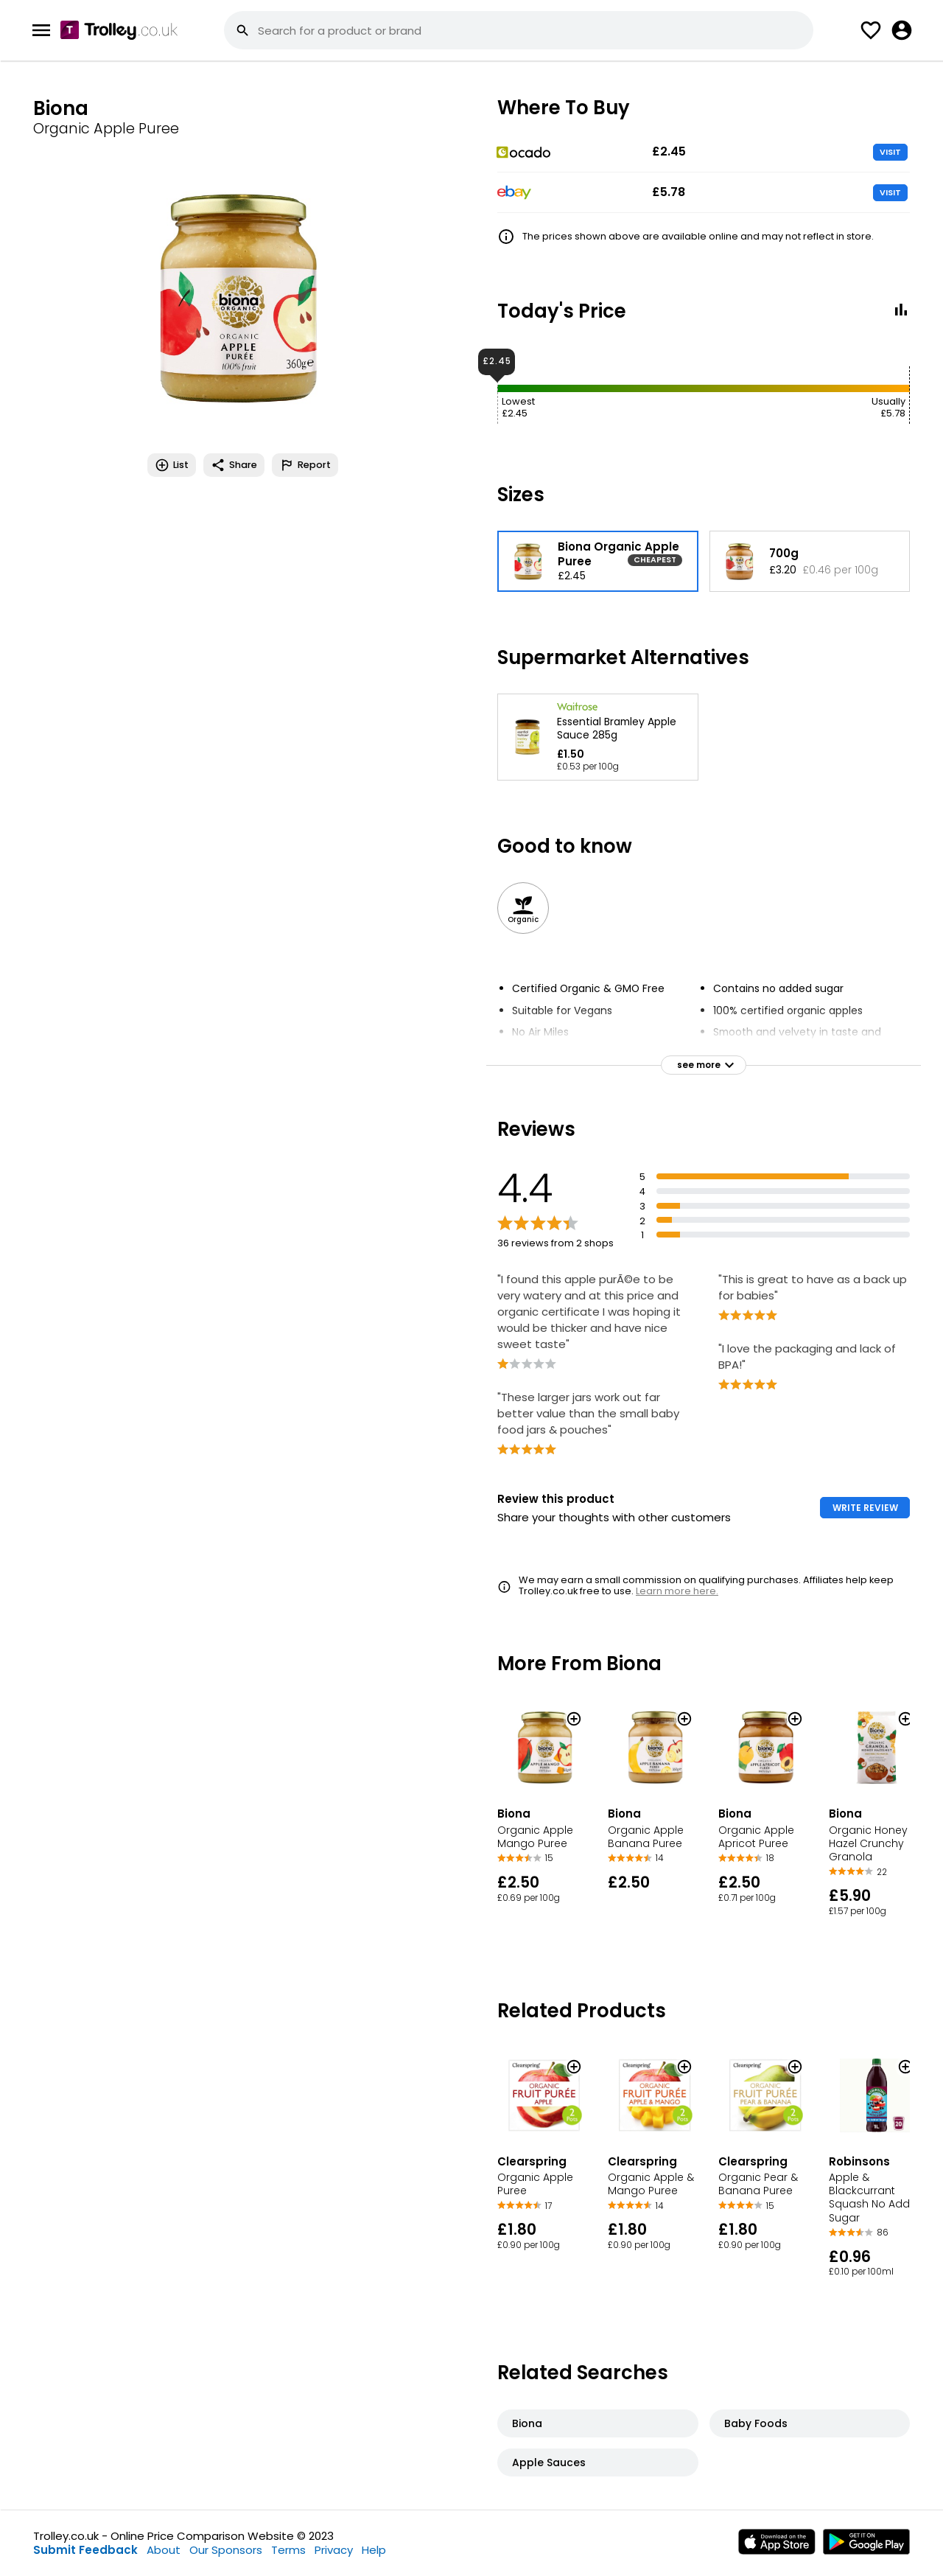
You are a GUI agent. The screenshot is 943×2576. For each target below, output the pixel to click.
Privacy (334, 2550)
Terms (288, 2550)
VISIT (890, 152)
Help (374, 2550)
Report (305, 465)
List (172, 465)
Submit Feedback (85, 2550)
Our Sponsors (225, 2550)
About (163, 2550)
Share (234, 465)
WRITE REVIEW (865, 1507)
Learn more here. (677, 1591)
